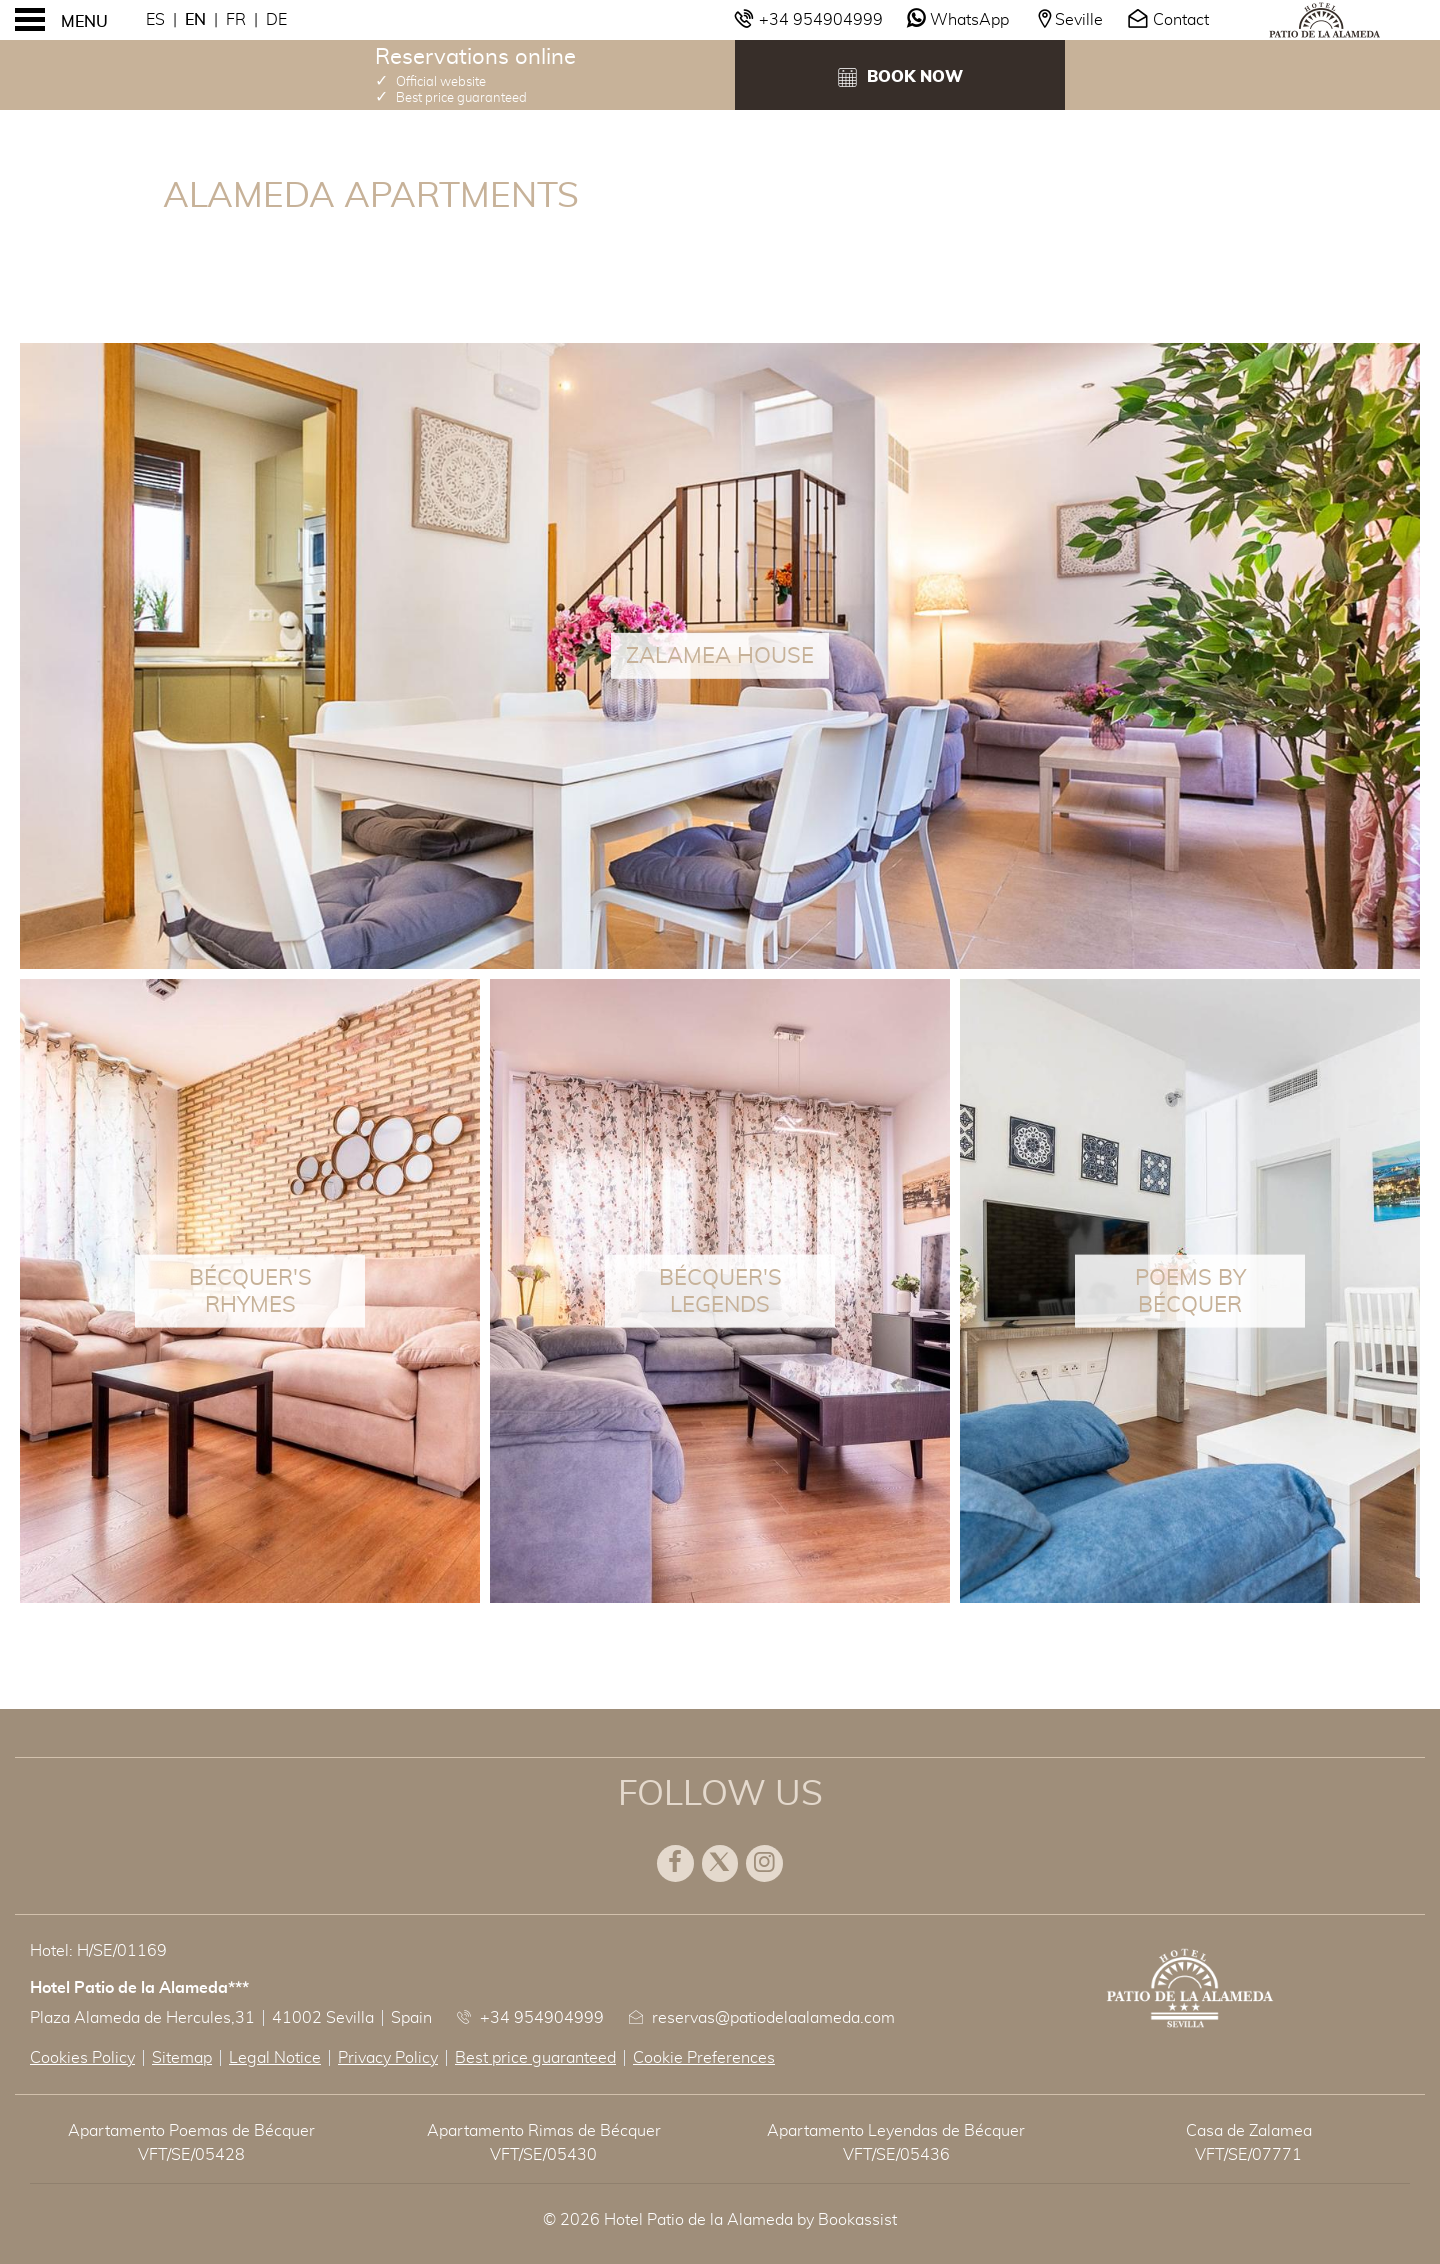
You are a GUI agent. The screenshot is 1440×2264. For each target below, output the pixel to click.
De (276, 20)
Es (155, 20)
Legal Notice (275, 2058)
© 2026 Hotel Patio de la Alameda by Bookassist (720, 2220)
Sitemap (182, 2058)
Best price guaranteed (535, 2058)
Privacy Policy (388, 2058)
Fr (236, 20)
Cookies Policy (82, 2058)
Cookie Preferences (704, 2058)
